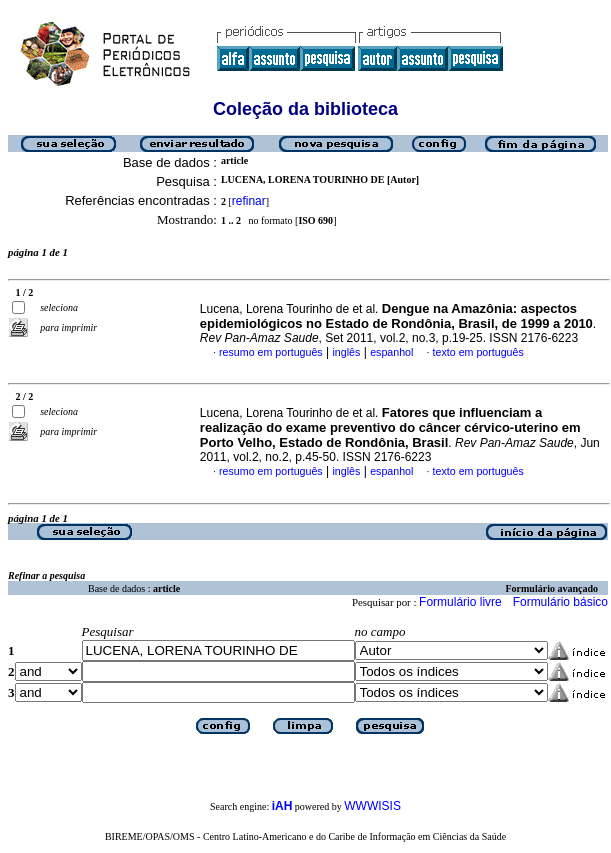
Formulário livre (460, 602)
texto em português (478, 352)
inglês (346, 352)
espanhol (391, 352)
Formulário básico (560, 602)
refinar (249, 201)
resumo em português (271, 352)
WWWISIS (372, 806)
